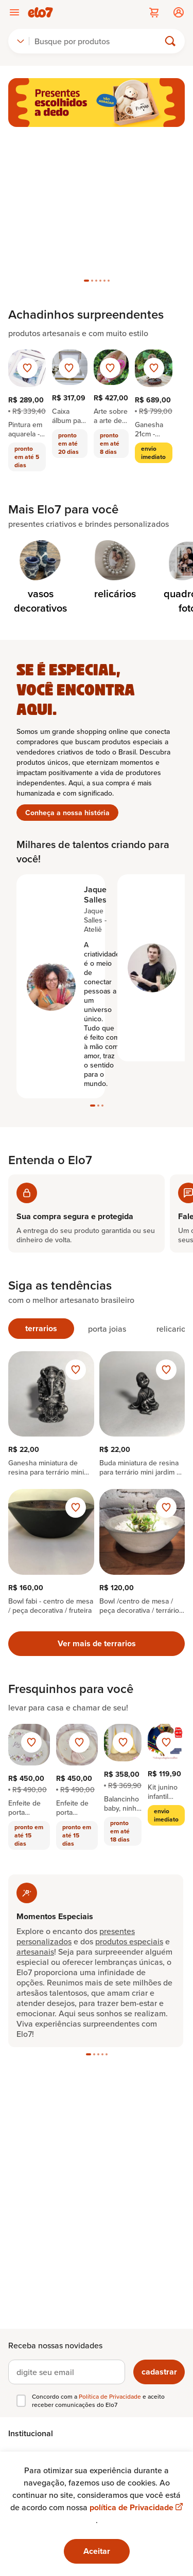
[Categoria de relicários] (115, 570)
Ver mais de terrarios (97, 1643)
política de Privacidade (136, 2507)
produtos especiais (129, 1941)
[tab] (86, 281)
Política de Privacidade (111, 2396)
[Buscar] (98, 41)
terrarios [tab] (41, 1328)
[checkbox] (21, 2401)
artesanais (35, 1951)
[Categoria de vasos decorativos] (40, 577)
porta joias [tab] (107, 1328)
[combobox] (20, 41)
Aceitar (96, 2551)
